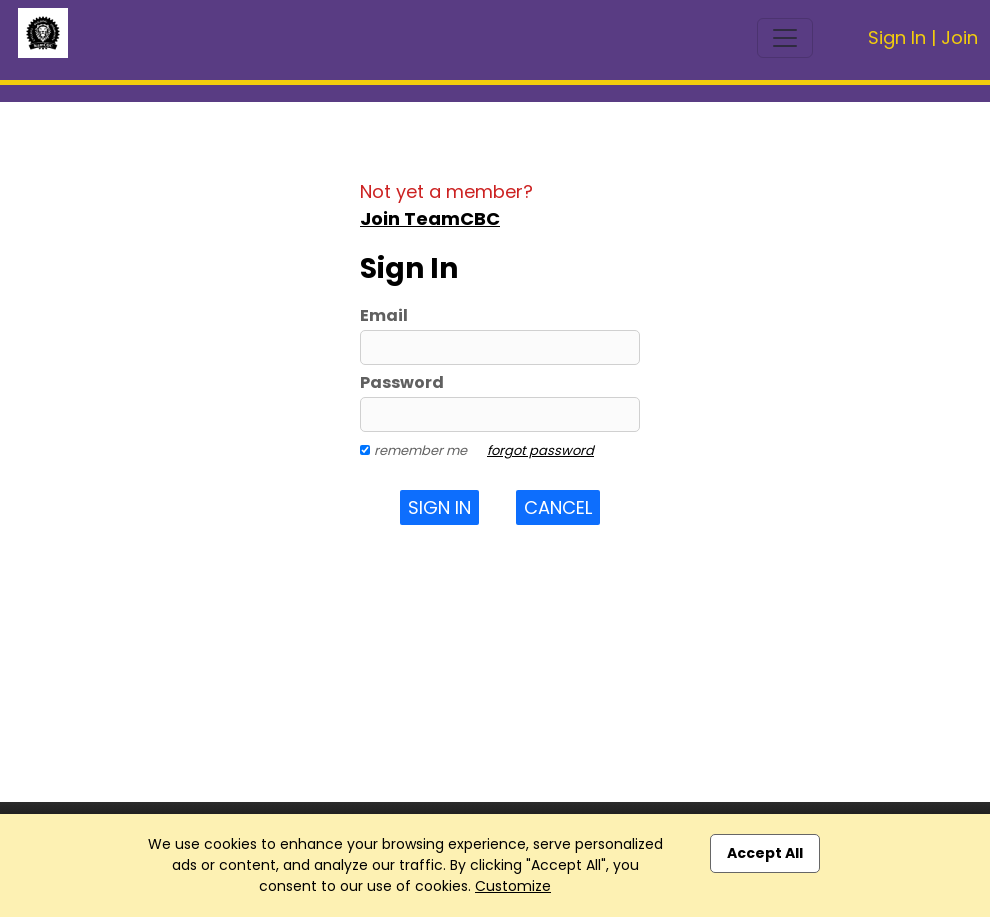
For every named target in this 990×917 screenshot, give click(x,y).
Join (959, 37)
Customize (513, 886)
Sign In (897, 37)
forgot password (540, 450)
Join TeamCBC (430, 218)
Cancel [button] (558, 507)
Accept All (765, 853)
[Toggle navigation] (785, 38)
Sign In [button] (439, 507)
